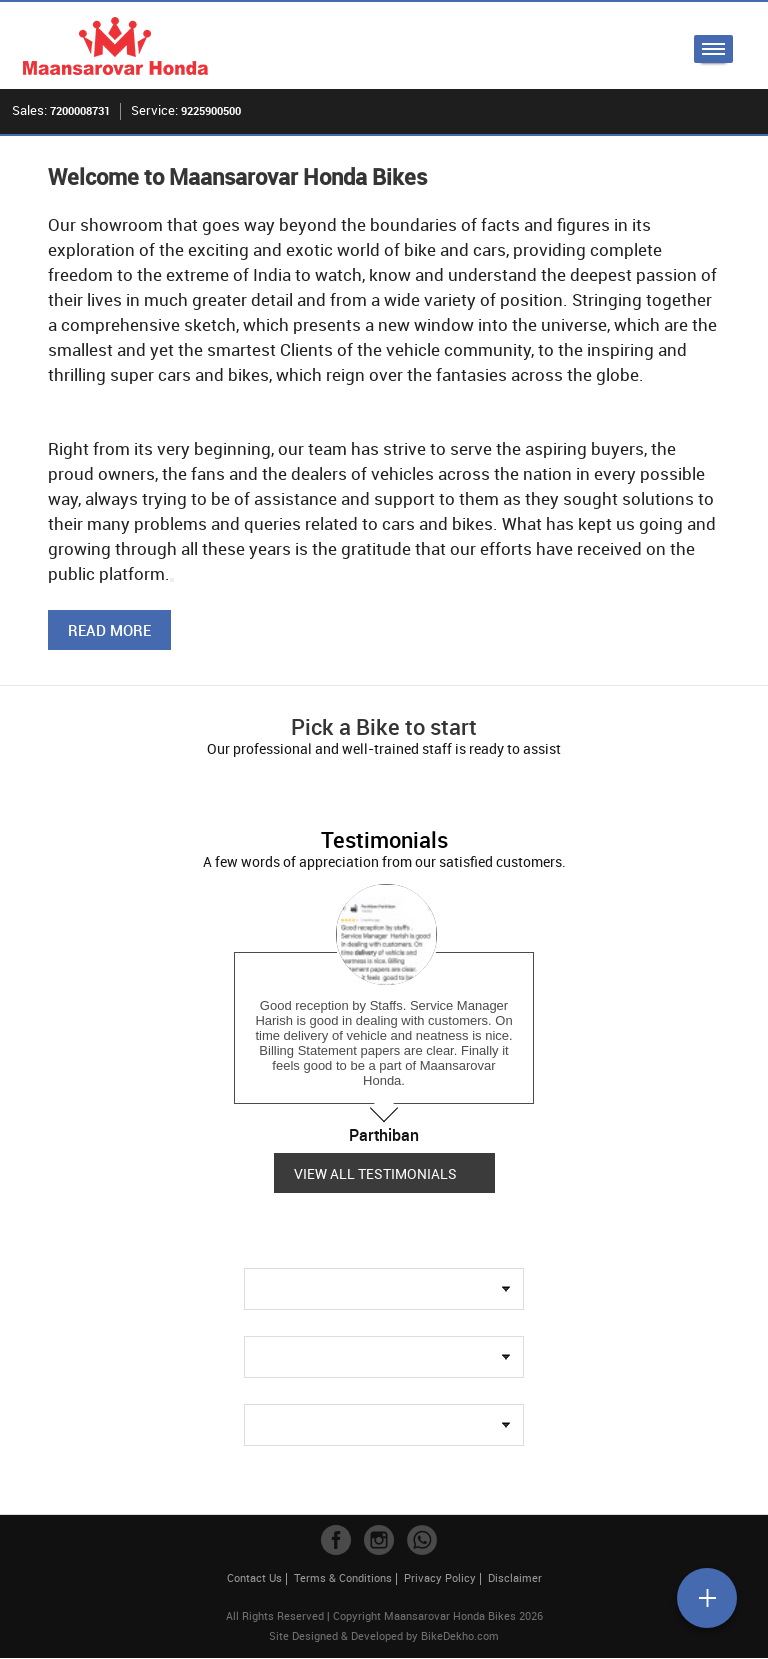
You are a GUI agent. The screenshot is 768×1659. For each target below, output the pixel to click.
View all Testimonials (375, 1173)
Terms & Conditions (343, 1578)
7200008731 (80, 110)
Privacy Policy (440, 1578)
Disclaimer (515, 1578)
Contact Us (254, 1578)
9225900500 (211, 110)
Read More (109, 631)
